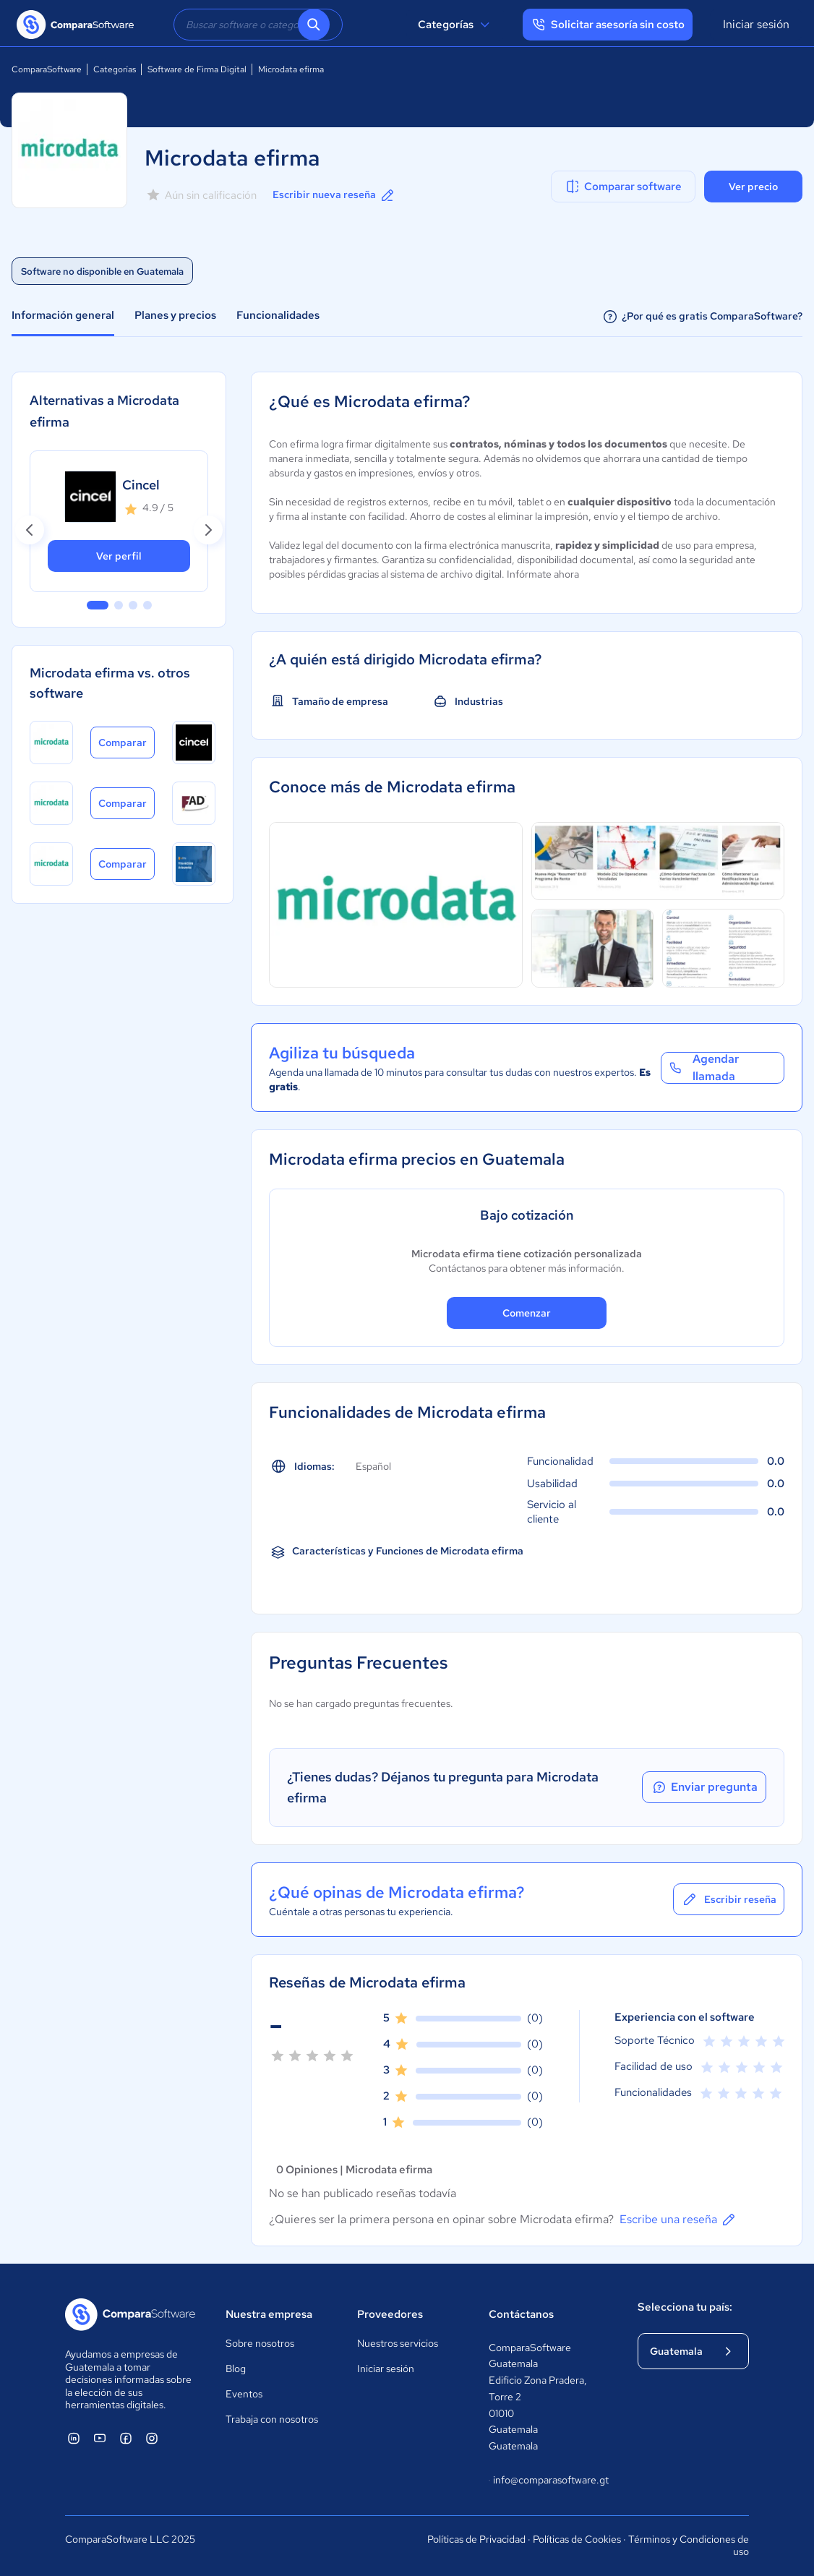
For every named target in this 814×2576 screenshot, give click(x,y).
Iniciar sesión (756, 24)
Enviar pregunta (704, 1787)
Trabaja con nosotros (272, 2419)
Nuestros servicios (397, 2343)
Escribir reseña (728, 1899)
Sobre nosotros (260, 2343)
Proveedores (390, 2314)
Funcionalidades (278, 315)
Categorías (456, 24)
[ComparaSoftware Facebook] (125, 2438)
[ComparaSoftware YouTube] (99, 2438)
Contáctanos (521, 2314)
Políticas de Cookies (577, 2539)
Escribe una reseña (678, 2219)
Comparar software (623, 186)
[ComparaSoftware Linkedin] (73, 2438)
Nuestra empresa (269, 2314)
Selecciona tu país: (685, 2307)
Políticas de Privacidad (476, 2539)
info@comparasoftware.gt (549, 2480)
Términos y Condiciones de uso (688, 2546)
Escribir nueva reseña (334, 195)
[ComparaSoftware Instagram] (151, 2438)
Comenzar (526, 1312)
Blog (236, 2368)
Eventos (244, 2393)
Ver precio (753, 186)
